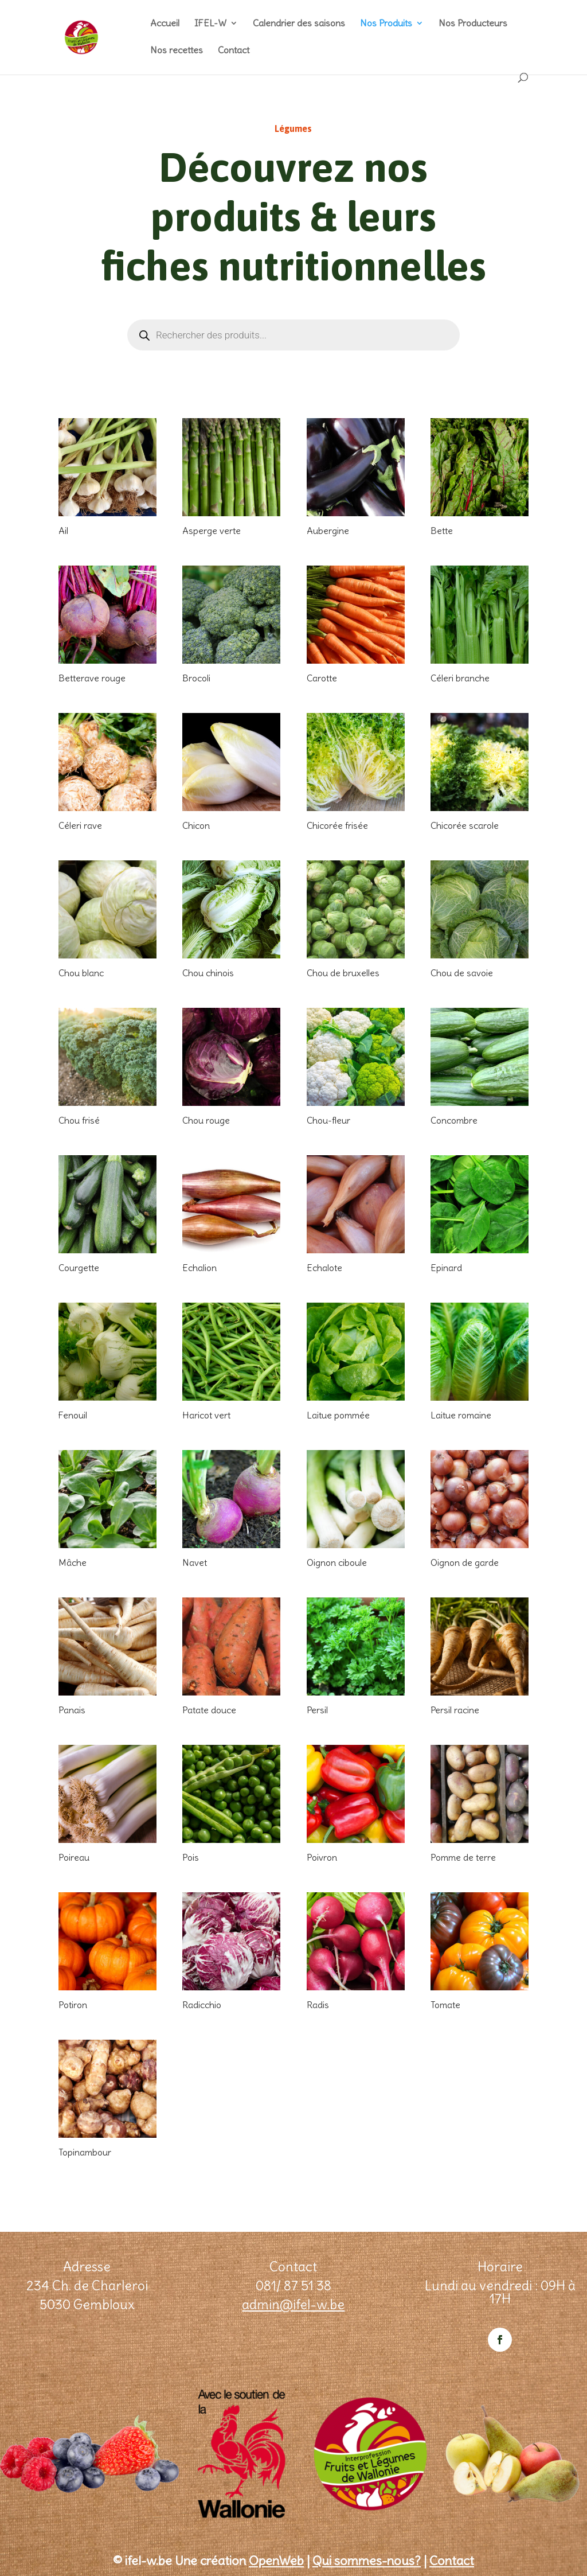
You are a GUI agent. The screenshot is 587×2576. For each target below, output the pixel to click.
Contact (233, 51)
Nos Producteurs (473, 24)
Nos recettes (176, 51)
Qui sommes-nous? (366, 2560)
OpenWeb (276, 2560)
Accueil (164, 24)
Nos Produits (386, 24)
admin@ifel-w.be (293, 2304)
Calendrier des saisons (299, 24)
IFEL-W (210, 24)
